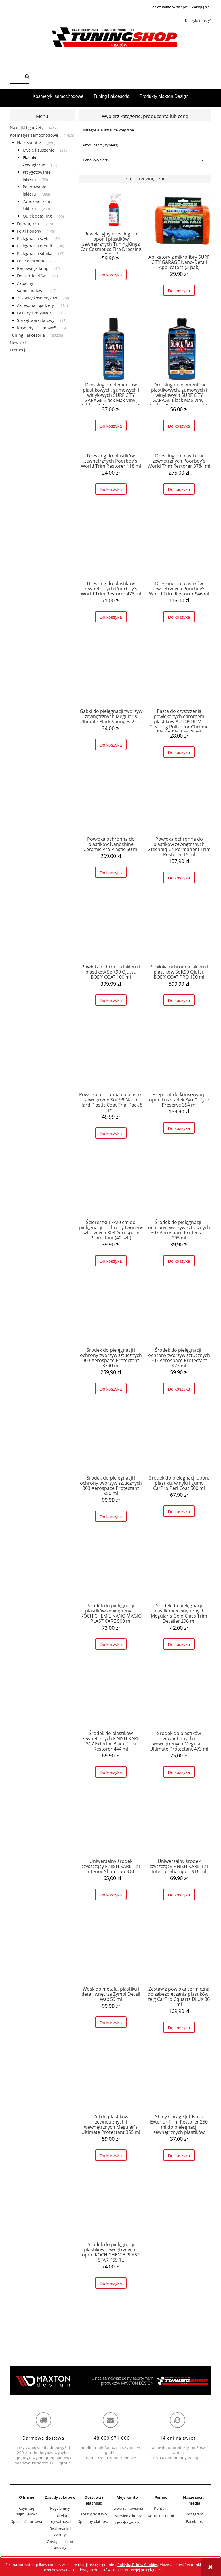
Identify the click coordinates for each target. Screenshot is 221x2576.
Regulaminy (60, 2508)
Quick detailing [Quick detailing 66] (37, 216)
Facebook (194, 2521)
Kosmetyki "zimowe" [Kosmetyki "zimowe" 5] (36, 327)
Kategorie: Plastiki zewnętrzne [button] (108, 130)
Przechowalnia (127, 2522)
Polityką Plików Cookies (137, 2564)
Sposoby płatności (93, 2521)
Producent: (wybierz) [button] (100, 145)
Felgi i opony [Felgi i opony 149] (29, 231)
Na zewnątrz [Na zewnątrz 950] (29, 142)
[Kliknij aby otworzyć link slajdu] (110, 2380)
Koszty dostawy (93, 2514)
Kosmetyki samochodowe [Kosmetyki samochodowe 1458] (34, 135)
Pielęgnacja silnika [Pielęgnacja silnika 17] (34, 253)
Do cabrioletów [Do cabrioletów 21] (31, 276)
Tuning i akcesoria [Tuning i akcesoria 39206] (27, 335)
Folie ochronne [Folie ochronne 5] (31, 261)
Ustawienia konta (127, 2515)
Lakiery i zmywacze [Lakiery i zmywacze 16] (35, 313)
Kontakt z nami (161, 2515)
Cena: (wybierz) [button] (96, 160)
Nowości (18, 342)
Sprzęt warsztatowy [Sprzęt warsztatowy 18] (35, 320)
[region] (110, 2380)
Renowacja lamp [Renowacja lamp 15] (33, 268)
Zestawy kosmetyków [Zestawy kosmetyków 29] (37, 298)
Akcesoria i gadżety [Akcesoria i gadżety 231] (35, 305)
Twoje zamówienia (127, 2508)
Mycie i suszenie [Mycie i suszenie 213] (38, 150)
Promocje (19, 350)
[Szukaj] (27, 77)
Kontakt (161, 2508)
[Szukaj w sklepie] (16, 77)
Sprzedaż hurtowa (26, 2521)
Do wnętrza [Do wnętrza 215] (28, 223)
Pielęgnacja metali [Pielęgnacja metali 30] (34, 246)
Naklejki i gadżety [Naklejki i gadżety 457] (26, 127)
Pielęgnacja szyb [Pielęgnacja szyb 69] (33, 238)
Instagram (194, 2514)
